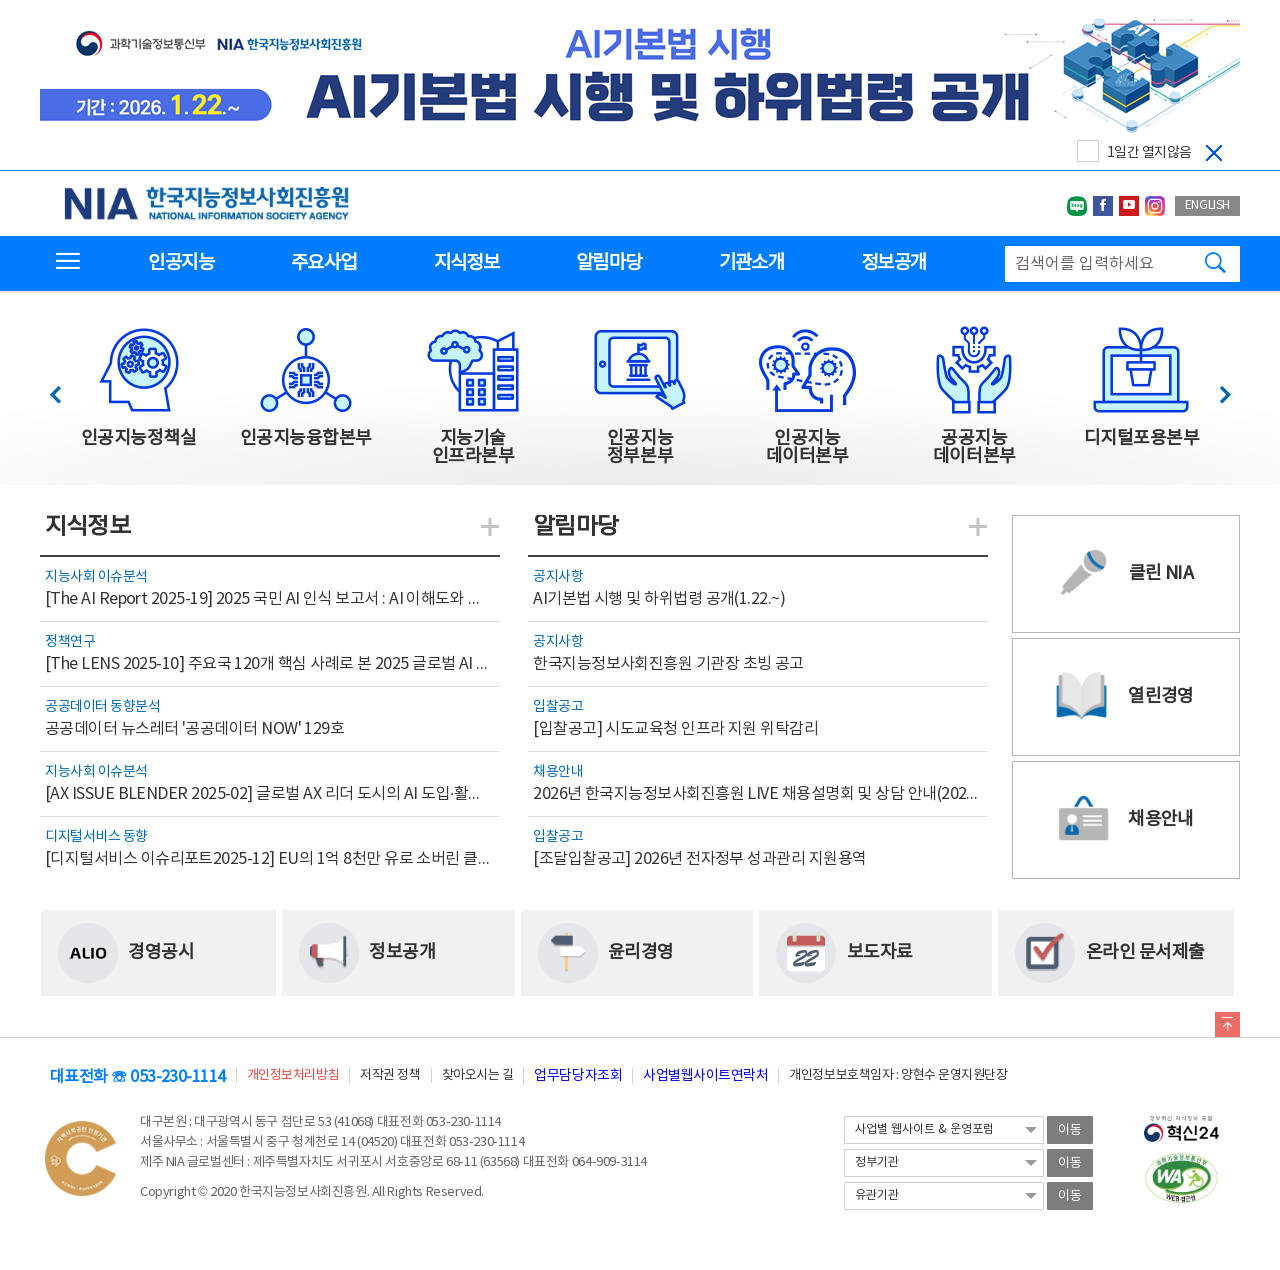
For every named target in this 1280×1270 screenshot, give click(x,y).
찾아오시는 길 (478, 1075)
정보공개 (893, 263)
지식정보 (466, 263)
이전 (64, 389)
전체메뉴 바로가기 (0, 0)
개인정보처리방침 (293, 1075)
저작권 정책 (390, 1075)
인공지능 (180, 263)
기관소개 (751, 263)
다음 (1214, 389)
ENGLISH (1207, 205)
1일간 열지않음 (1149, 153)
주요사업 (323, 263)
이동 (1070, 1130)
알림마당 (608, 263)
